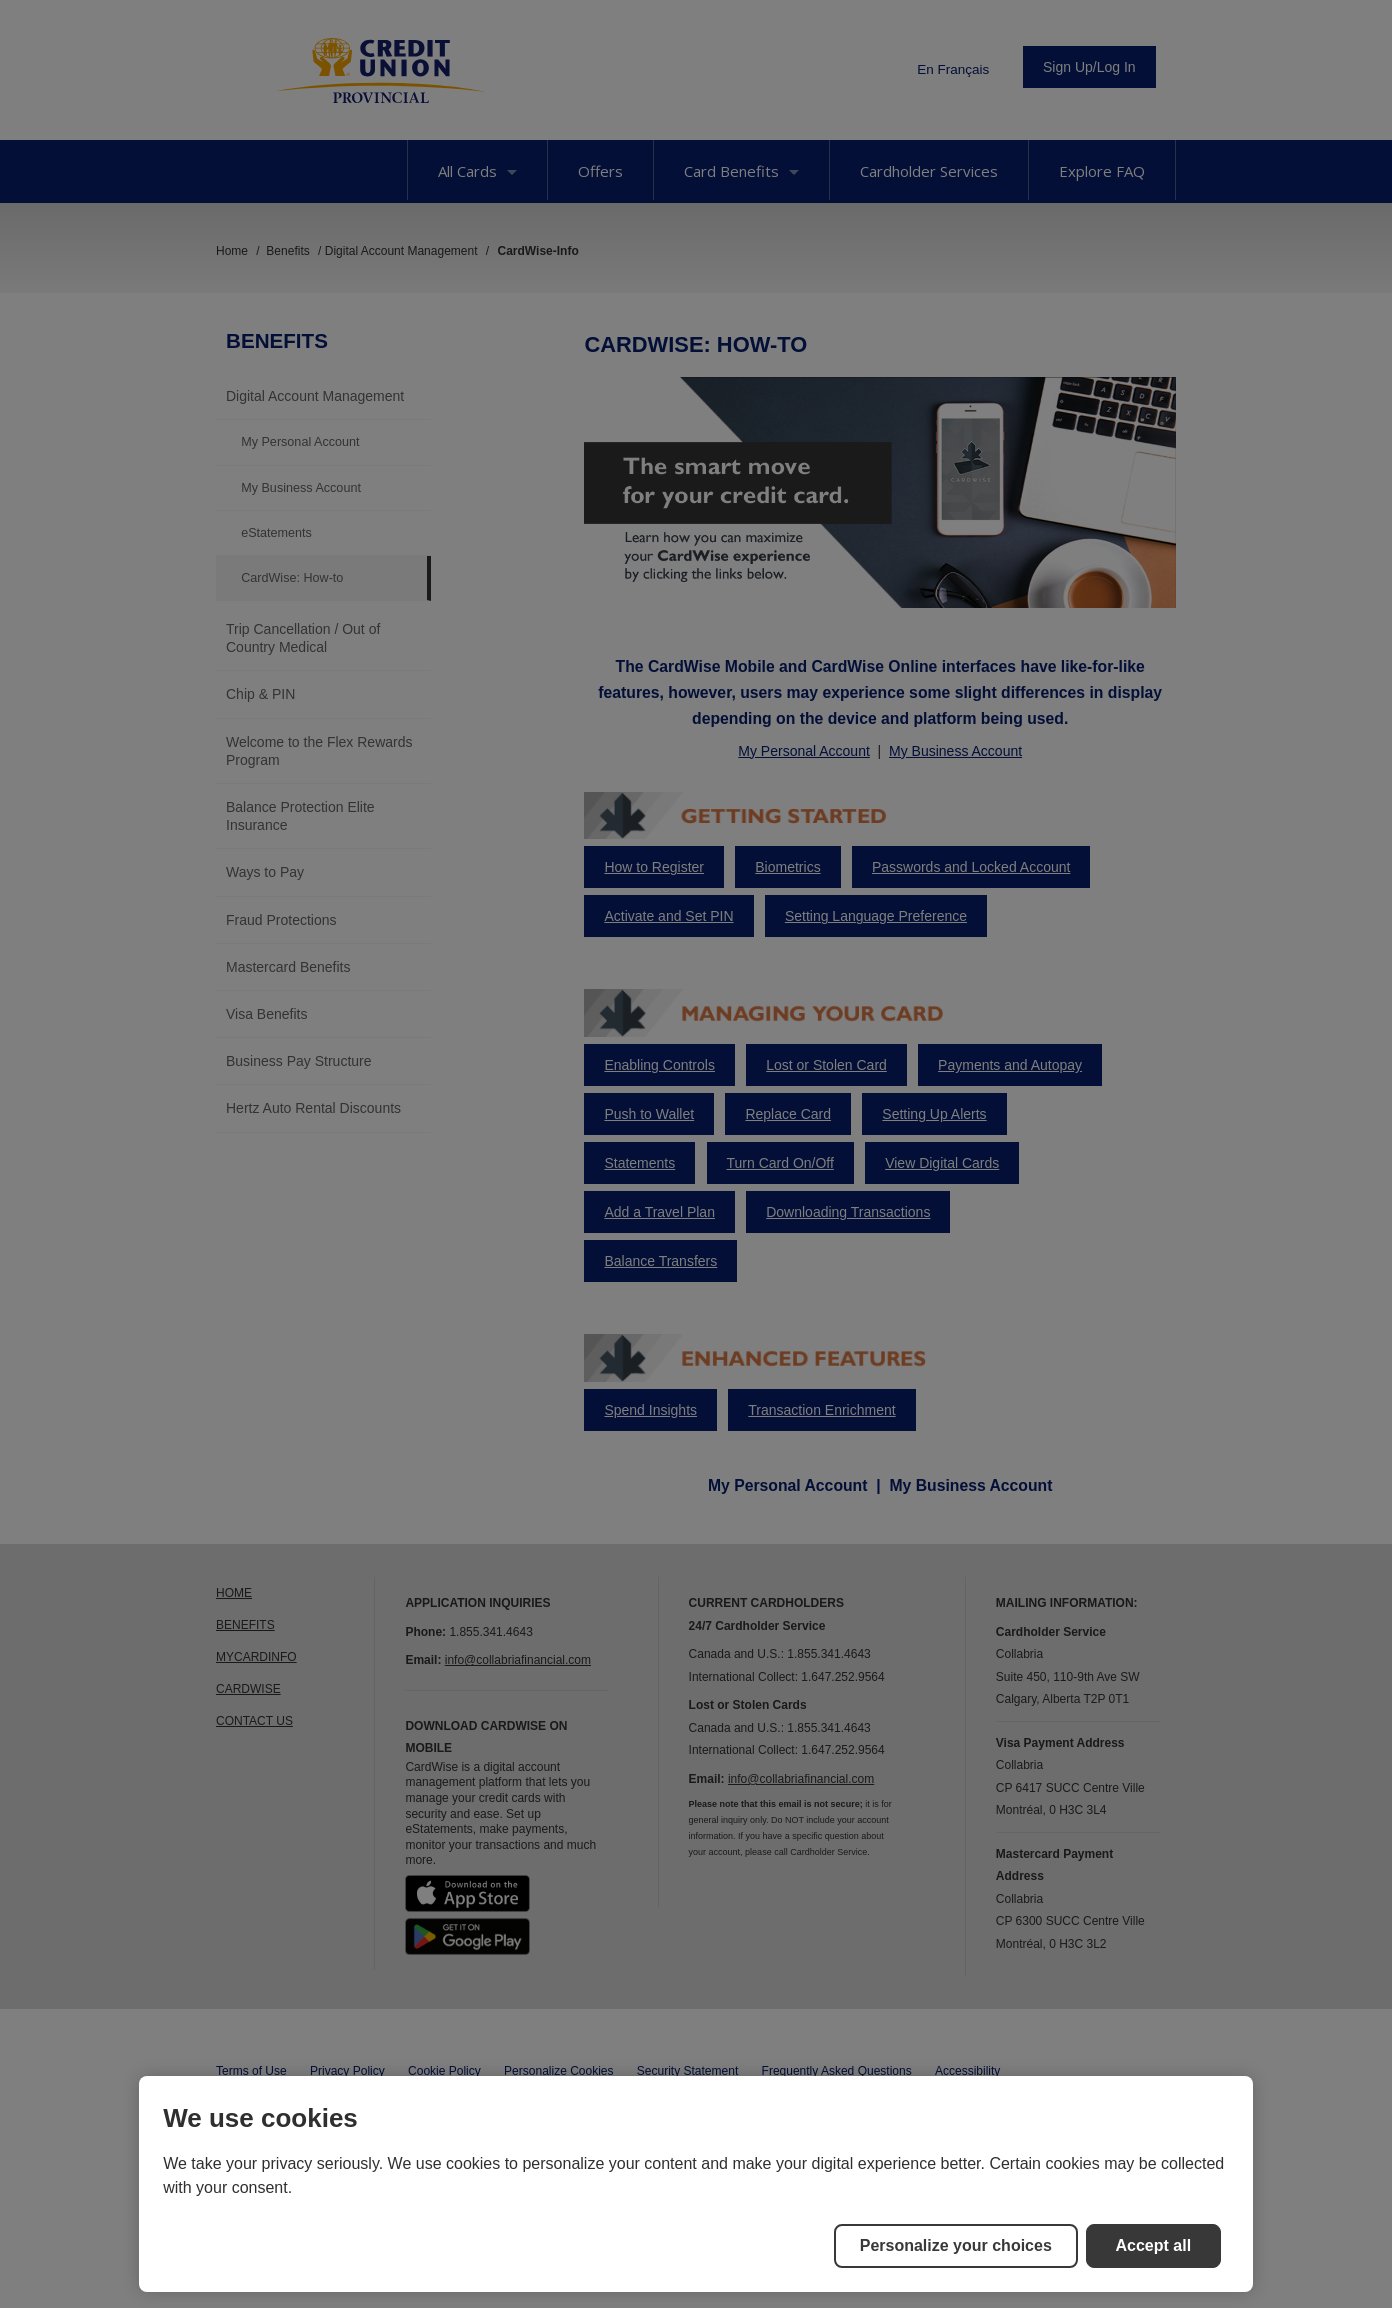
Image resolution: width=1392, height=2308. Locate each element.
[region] (696, 2184)
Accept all (1154, 2245)
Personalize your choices (956, 2245)
